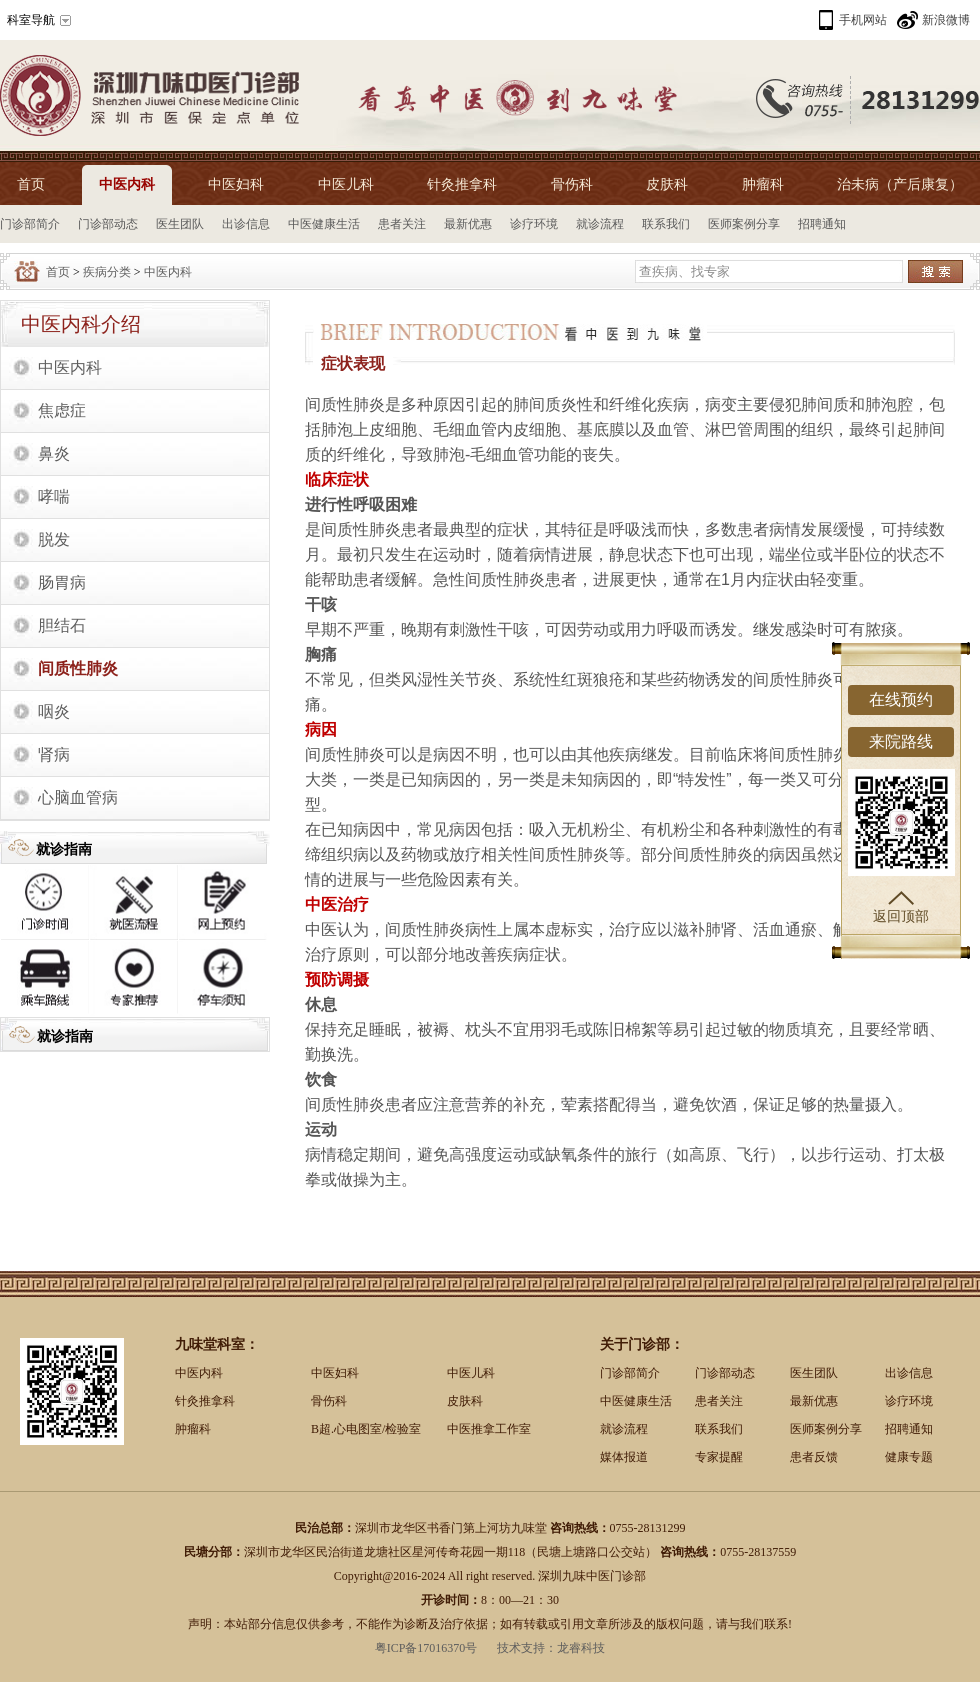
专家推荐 (134, 978)
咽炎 (54, 711)
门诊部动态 (108, 224)
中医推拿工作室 (489, 1429)
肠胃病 (62, 582)
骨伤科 (572, 184)
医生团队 (180, 224)
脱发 (54, 539)
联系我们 (666, 224)
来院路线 (901, 741)
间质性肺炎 (78, 668)
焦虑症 (62, 410)
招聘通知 (822, 224)
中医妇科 (236, 184)
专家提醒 (719, 1457)
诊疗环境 (534, 224)
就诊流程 (600, 224)
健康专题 (909, 1457)
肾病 (54, 754)
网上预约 (223, 902)
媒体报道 (624, 1457)
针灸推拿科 (462, 184)
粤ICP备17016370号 (426, 1648)
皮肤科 (667, 184)
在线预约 (901, 699)
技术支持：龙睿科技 (551, 1648)
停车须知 (223, 978)
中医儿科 (346, 184)
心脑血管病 (78, 797)
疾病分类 (107, 272)
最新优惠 (468, 224)
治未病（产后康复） (900, 184)
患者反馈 (814, 1457)
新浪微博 (946, 20)
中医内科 (127, 184)
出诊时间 (45, 902)
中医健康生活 (324, 224)
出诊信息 (246, 224)
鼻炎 (54, 453)
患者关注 (402, 224)
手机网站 (863, 20)
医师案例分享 (744, 224)
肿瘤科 (763, 184)
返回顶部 (901, 907)
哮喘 (54, 496)
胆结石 (62, 625)
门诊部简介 (30, 224)
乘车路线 (45, 978)
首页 (31, 184)
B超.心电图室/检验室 (366, 1429)
